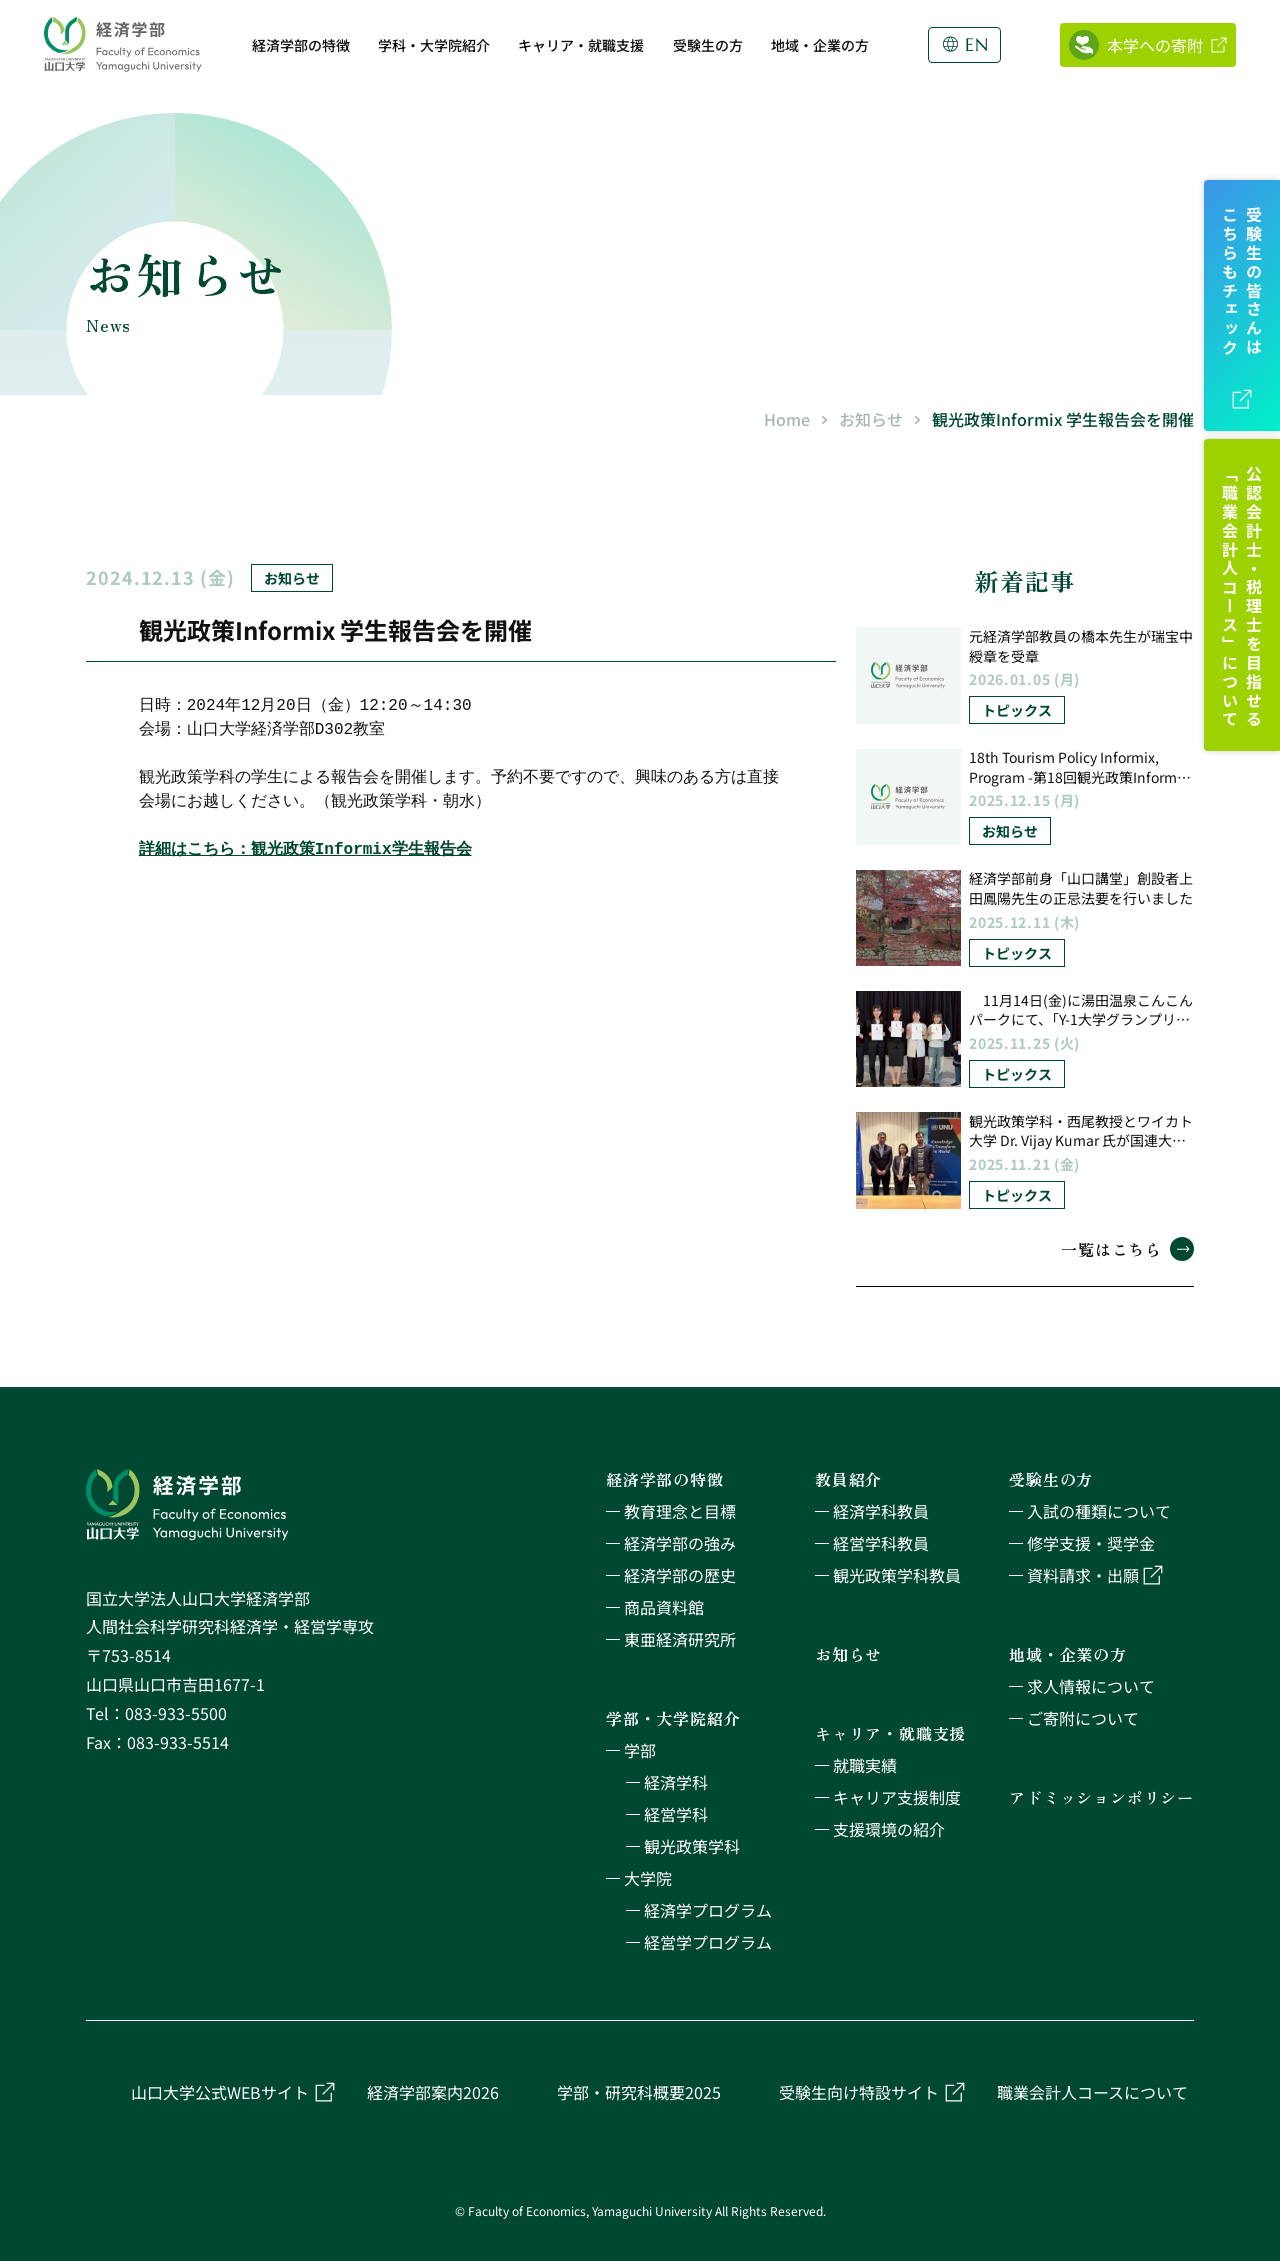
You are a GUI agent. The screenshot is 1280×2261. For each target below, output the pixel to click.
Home (787, 419)
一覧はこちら (1127, 1249)
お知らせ (871, 419)
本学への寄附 (1155, 45)
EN (977, 45)
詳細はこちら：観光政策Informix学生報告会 (305, 855)
